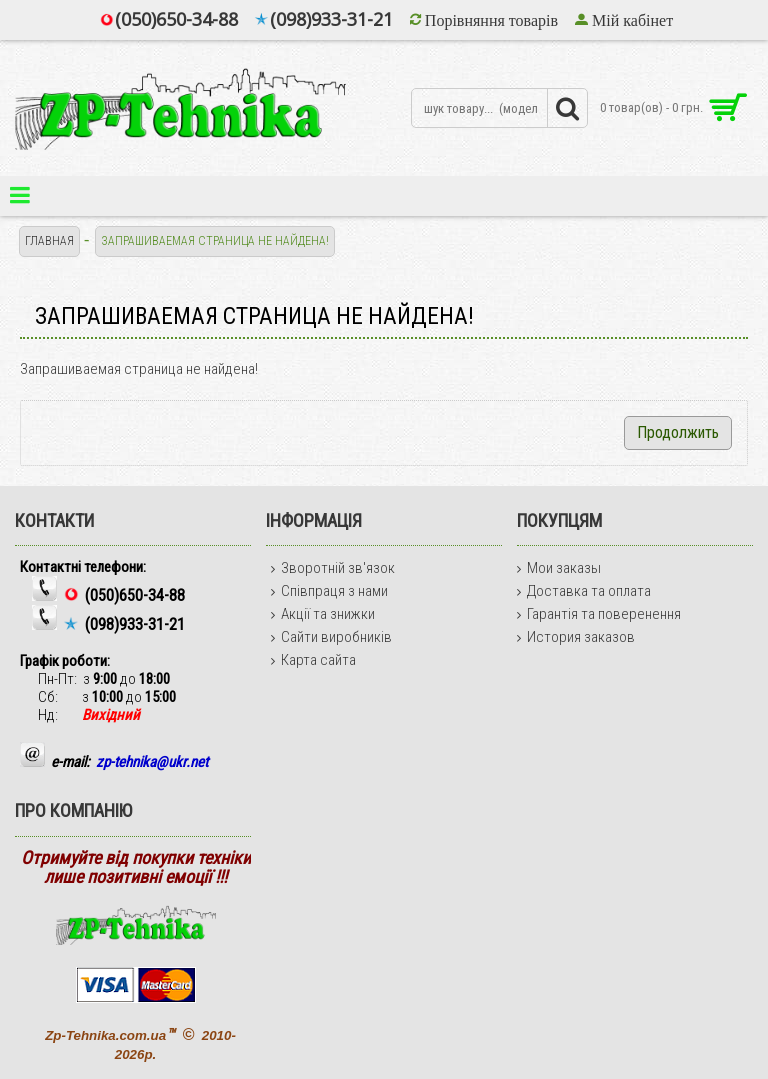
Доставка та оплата (584, 591)
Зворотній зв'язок (333, 568)
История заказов (576, 637)
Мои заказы (559, 568)
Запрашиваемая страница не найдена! (215, 241)
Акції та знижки (323, 614)
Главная (49, 241)
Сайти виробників (331, 637)
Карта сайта (313, 660)
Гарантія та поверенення (599, 614)
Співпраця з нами (329, 591)
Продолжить (678, 432)
